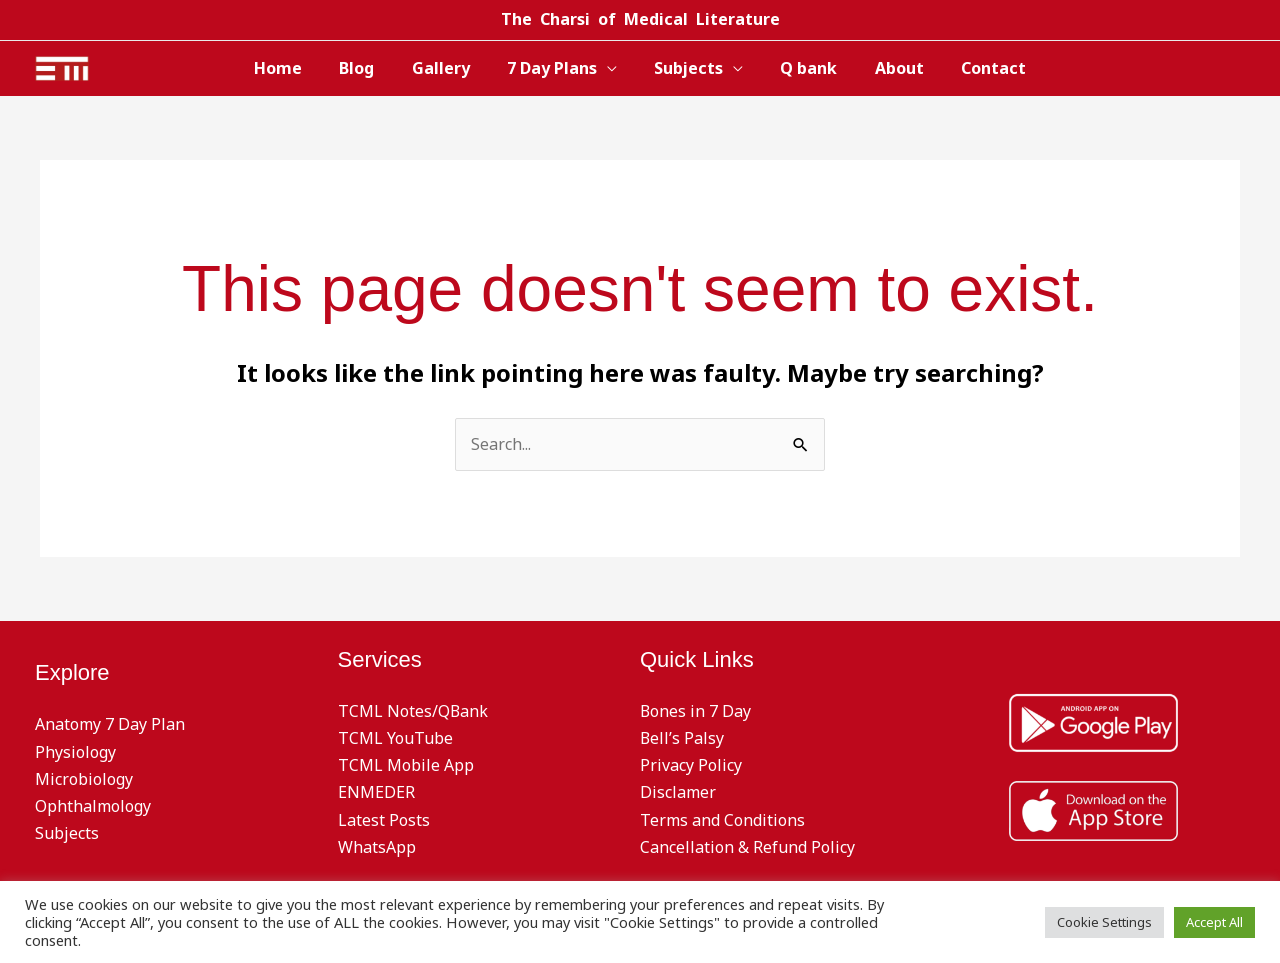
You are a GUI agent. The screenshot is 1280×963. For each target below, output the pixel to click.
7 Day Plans (555, 68)
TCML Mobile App (406, 765)
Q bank (801, 68)
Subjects (686, 68)
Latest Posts (384, 820)
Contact (975, 68)
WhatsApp (377, 847)
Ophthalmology (93, 806)
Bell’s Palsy (682, 738)
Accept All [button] (1214, 922)
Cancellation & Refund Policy (747, 847)
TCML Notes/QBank (413, 711)
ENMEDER (376, 792)
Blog (370, 68)
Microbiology (84, 779)
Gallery (449, 68)
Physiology (75, 752)
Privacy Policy (691, 765)
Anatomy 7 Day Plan (110, 724)
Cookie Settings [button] (1104, 922)
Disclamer (678, 792)
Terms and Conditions (722, 820)
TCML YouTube (395, 738)
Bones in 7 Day (696, 711)
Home (297, 68)
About (886, 68)
